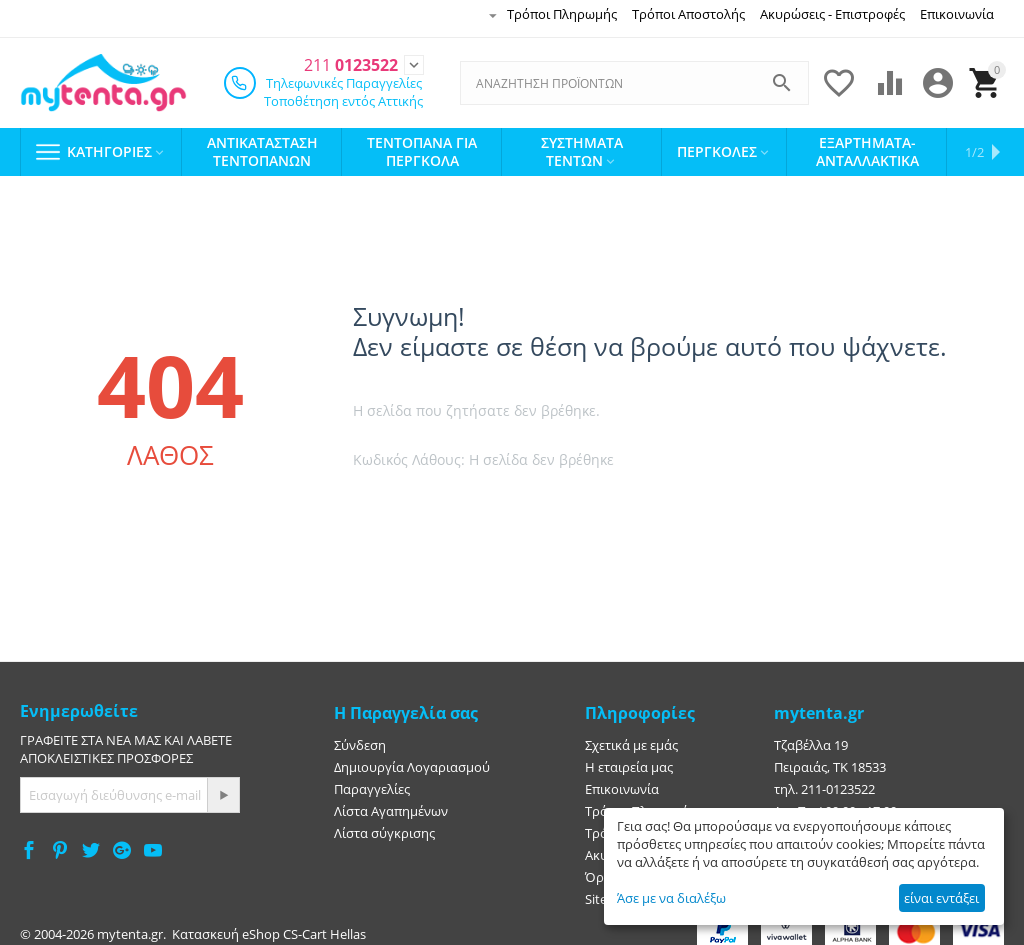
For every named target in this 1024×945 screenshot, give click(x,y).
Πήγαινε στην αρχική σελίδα (438, 503)
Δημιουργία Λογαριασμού (412, 760)
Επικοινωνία (957, 14)
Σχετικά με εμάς (631, 738)
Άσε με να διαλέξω (671, 898)
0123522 (351, 58)
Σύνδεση (360, 738)
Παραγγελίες (372, 782)
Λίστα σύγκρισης (384, 826)
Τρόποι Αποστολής (688, 14)
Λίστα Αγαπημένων (391, 804)
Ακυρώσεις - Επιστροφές (832, 14)
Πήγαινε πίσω (584, 503)
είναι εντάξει (941, 898)
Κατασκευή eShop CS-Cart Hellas (269, 927)
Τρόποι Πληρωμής (562, 14)
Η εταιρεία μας (629, 760)
